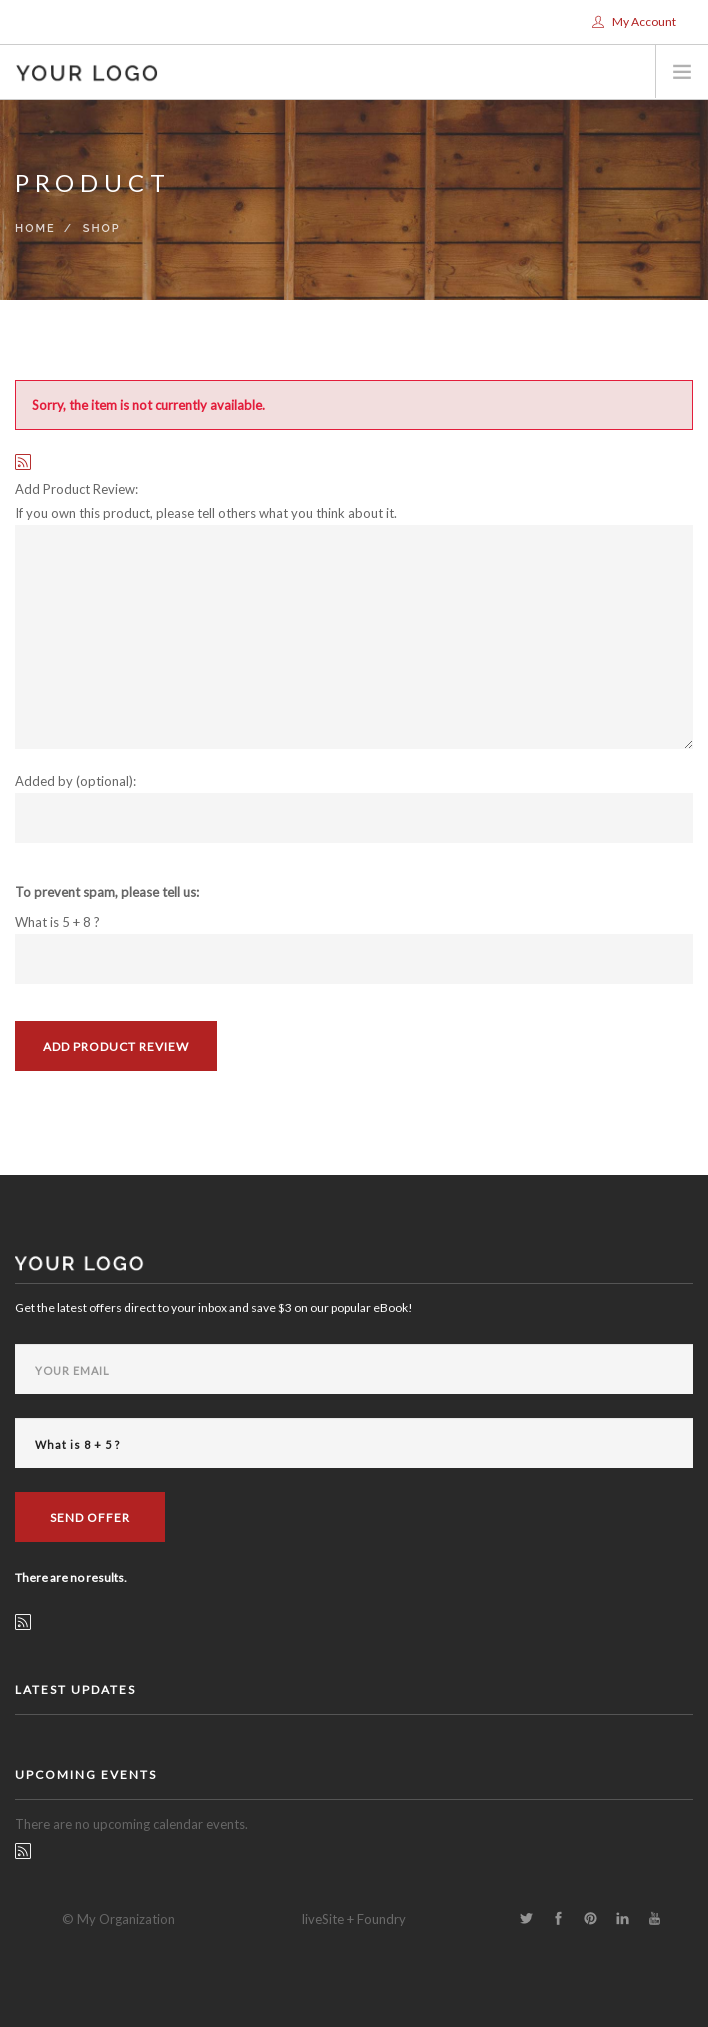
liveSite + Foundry (354, 1919)
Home (35, 228)
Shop (102, 228)
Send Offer (90, 1517)
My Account (634, 21)
